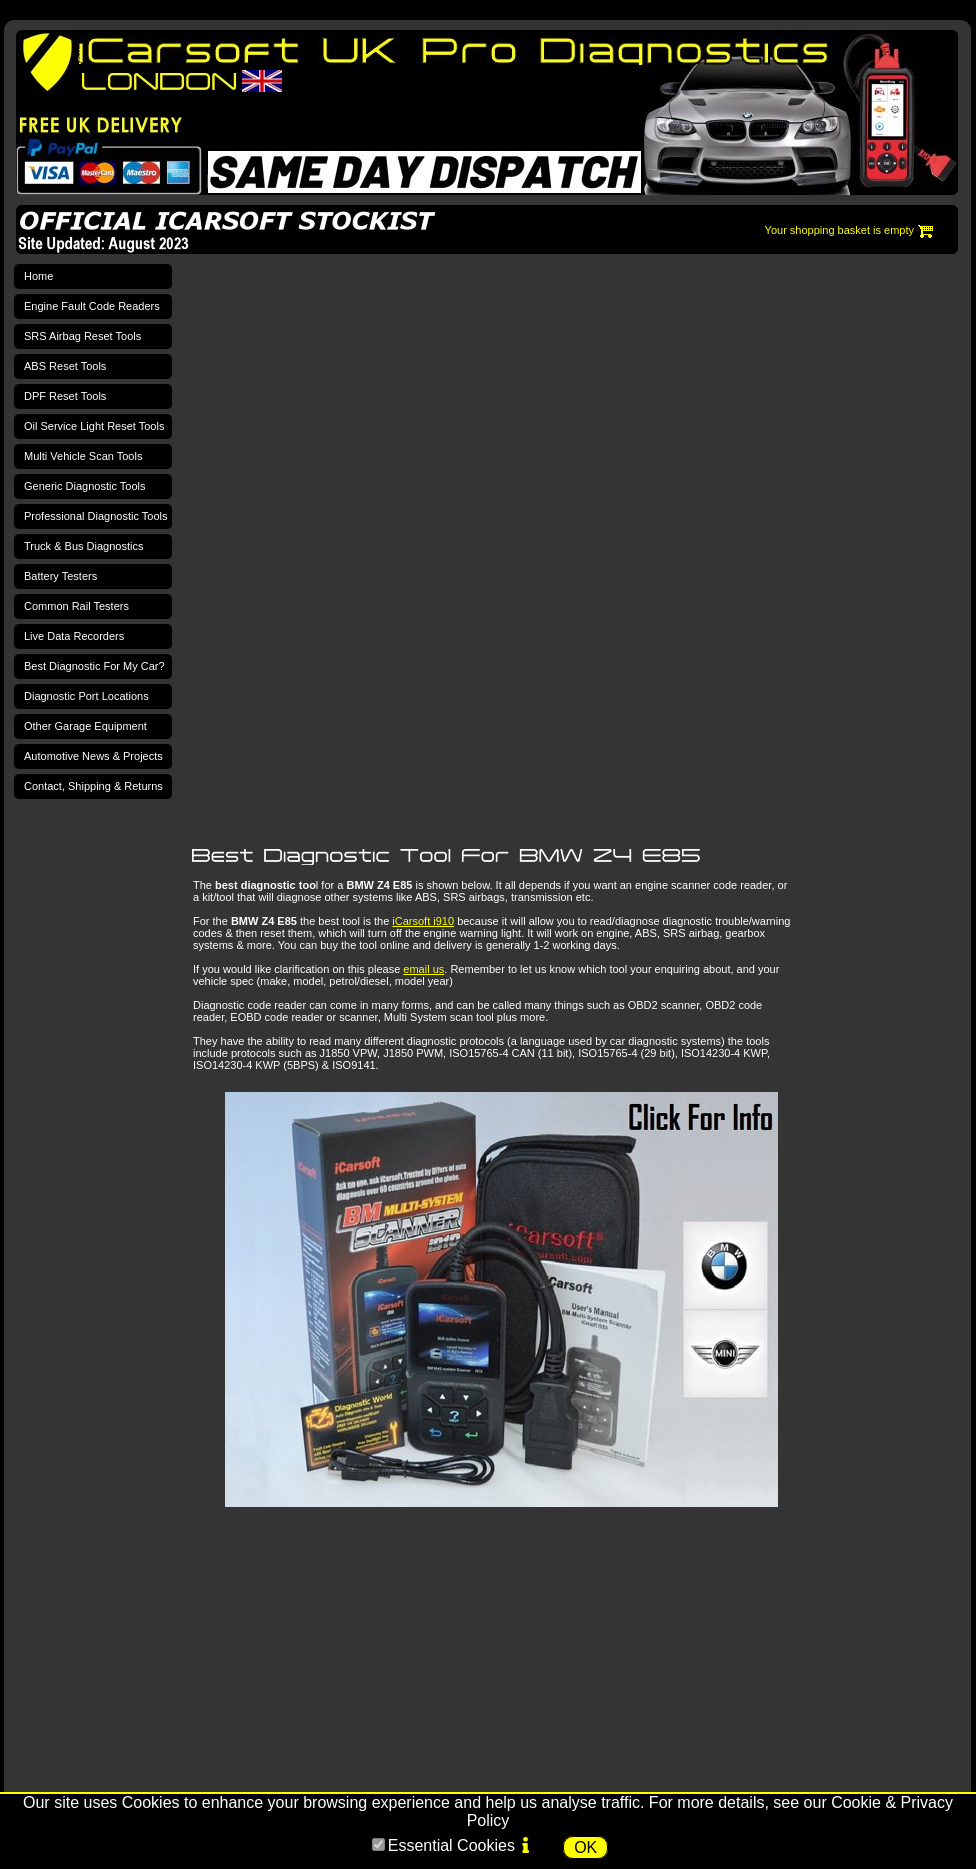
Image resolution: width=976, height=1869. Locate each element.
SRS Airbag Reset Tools (82, 336)
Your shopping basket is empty (839, 230)
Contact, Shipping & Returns (93, 786)
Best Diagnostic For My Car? (94, 666)
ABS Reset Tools (65, 366)
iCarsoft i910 (423, 921)
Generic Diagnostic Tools (84, 486)
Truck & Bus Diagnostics (83, 546)
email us (423, 969)
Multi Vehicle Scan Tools (83, 456)
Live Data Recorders (74, 636)
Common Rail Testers (76, 606)
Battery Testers (60, 576)
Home (38, 276)
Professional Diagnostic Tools (95, 516)
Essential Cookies (451, 1845)
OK (585, 1847)
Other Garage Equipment (85, 726)
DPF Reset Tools (65, 396)
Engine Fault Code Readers (92, 306)
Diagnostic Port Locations (86, 696)
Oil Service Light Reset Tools (94, 426)
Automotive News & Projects (93, 756)
